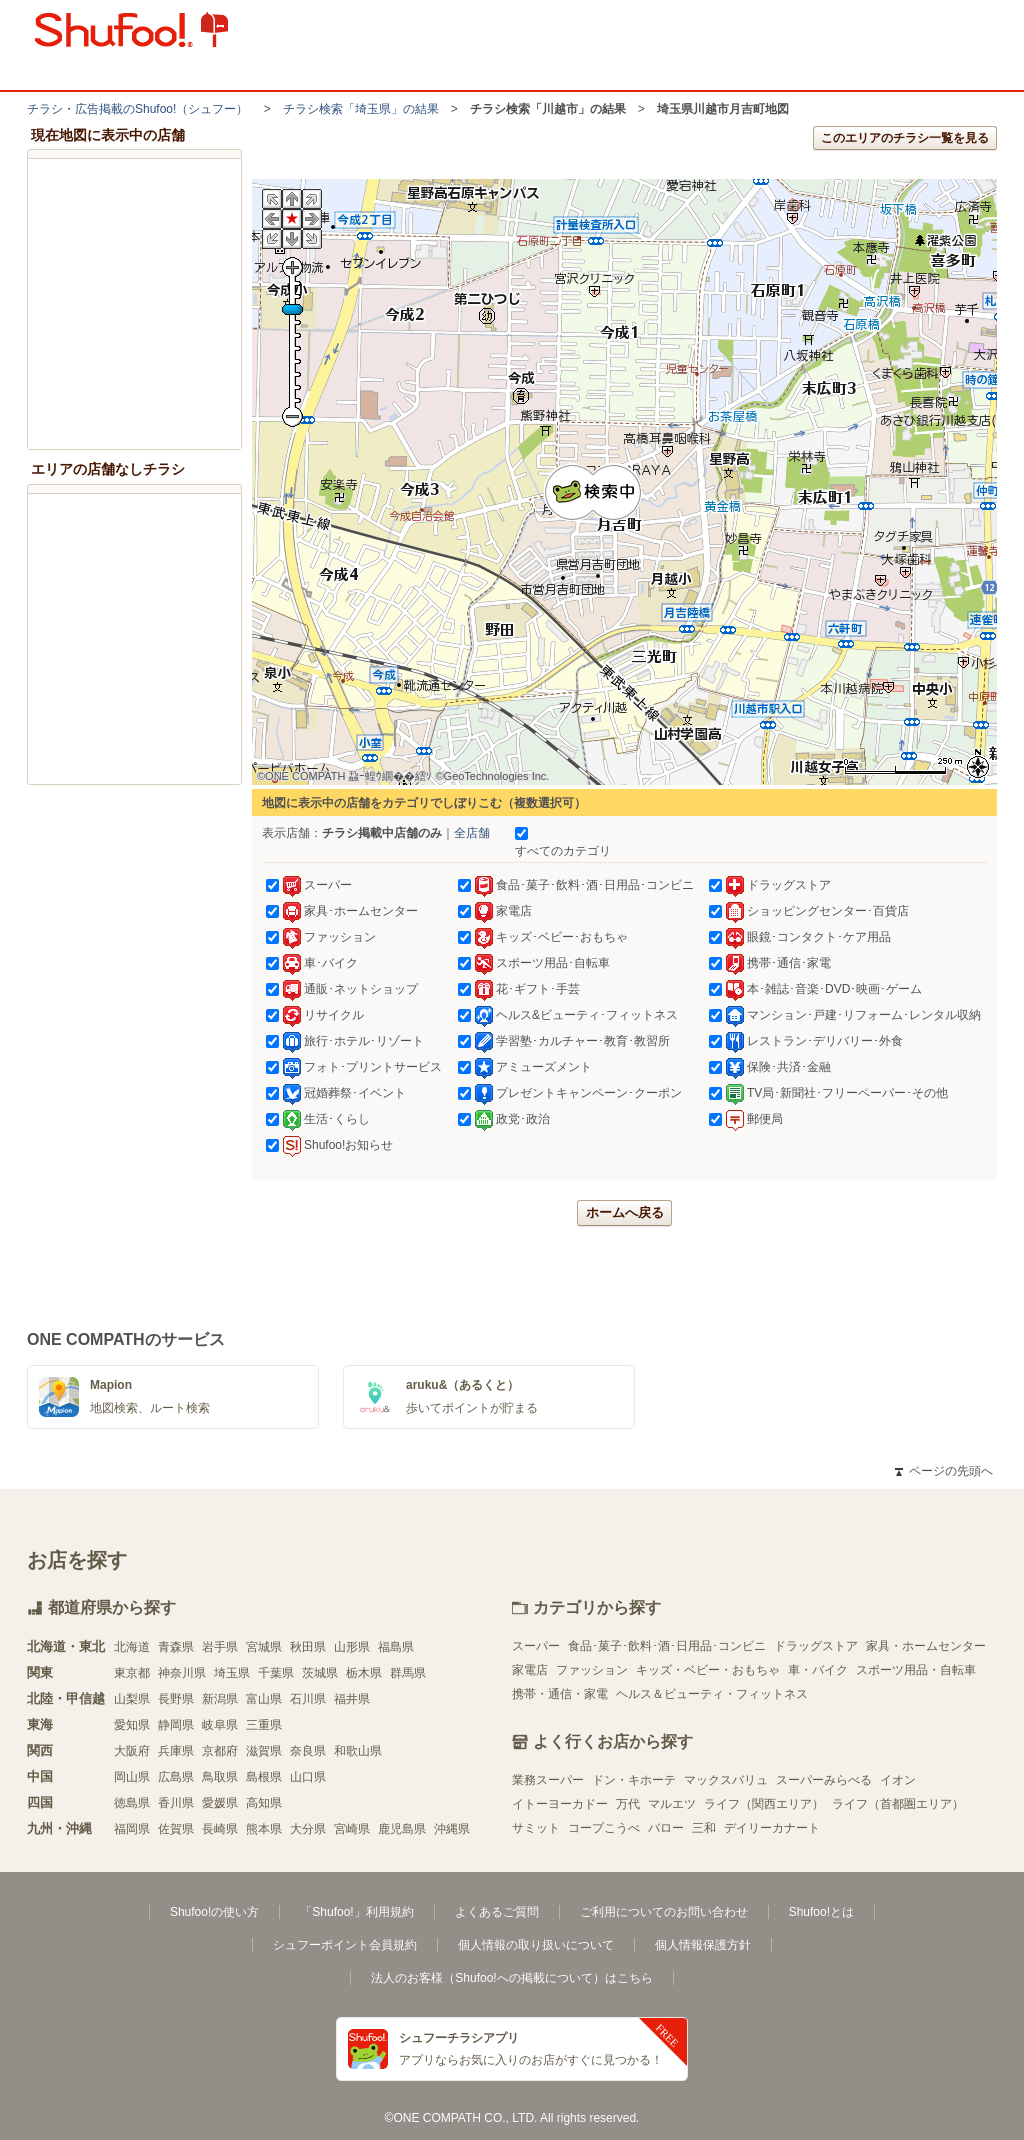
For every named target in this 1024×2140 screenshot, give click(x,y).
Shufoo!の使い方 (214, 1912)
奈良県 (308, 1751)
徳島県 (132, 1803)
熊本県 (264, 1829)
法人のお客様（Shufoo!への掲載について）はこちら (511, 1978)
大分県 (308, 1829)
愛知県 (132, 1725)
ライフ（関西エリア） (764, 1804)
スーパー (536, 1646)
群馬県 (408, 1673)
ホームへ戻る (625, 1212)
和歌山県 (358, 1751)
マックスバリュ (726, 1780)
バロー (666, 1828)
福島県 (396, 1647)
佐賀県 (176, 1829)
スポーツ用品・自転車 (916, 1670)
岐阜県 (220, 1725)
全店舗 (472, 833)
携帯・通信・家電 (560, 1694)
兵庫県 (176, 1751)
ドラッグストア (816, 1646)
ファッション (592, 1670)
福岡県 (132, 1829)
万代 (628, 1804)
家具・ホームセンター (926, 1646)
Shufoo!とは (821, 1912)
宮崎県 (352, 1829)
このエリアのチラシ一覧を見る (905, 138)
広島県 (176, 1777)
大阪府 (132, 1751)
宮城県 (264, 1647)
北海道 (132, 1647)
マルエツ (672, 1804)
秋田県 (308, 1647)
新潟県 (220, 1699)
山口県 (308, 1777)
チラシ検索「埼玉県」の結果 (361, 109)
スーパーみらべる (824, 1780)
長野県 (176, 1699)
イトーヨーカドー (560, 1804)
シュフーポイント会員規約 (345, 1945)
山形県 (352, 1647)
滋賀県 (264, 1751)
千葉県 (276, 1673)
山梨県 (132, 1699)
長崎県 (220, 1829)
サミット (536, 1828)
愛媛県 (220, 1803)
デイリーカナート (772, 1828)
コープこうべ (604, 1828)
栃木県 (364, 1673)
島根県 (264, 1777)
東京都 (132, 1673)
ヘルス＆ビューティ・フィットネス (712, 1694)
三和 (704, 1828)
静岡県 (176, 1725)
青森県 (176, 1647)
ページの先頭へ (944, 1471)
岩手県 (220, 1647)
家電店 (530, 1670)
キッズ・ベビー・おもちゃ (708, 1670)
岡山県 (132, 1777)
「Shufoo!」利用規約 (356, 1912)
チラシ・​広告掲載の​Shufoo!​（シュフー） (137, 109)
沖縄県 (452, 1829)
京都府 (220, 1751)
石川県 (308, 1699)
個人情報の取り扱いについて (536, 1945)
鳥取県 (220, 1777)
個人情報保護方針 (703, 1945)
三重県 (264, 1725)
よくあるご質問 (497, 1912)
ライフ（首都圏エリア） (898, 1804)
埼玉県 (232, 1673)
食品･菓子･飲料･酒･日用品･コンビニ (667, 1646)
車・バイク (818, 1670)
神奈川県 (182, 1673)
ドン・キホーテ (634, 1780)
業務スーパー (548, 1780)
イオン (898, 1780)
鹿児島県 (402, 1829)
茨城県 (320, 1673)
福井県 (352, 1699)
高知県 (264, 1803)
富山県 (264, 1699)
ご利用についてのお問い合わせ (664, 1912)
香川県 (176, 1803)
